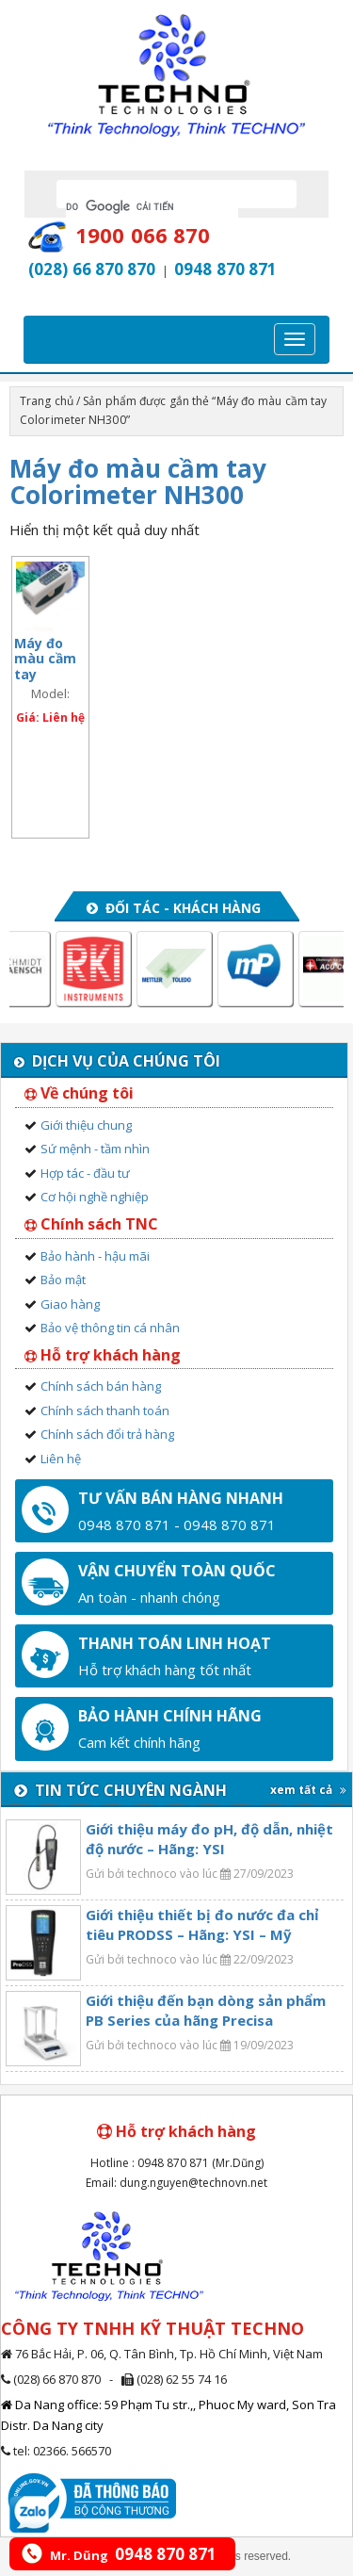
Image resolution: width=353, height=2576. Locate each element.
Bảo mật (63, 1279)
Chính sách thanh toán (104, 1410)
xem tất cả (308, 1790)
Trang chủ (46, 401)
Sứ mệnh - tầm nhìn (95, 1148)
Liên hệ (60, 1458)
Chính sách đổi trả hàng (107, 1434)
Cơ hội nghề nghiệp (94, 1196)
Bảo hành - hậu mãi (95, 1255)
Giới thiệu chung (86, 1125)
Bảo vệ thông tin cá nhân (110, 1327)
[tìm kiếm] (152, 206)
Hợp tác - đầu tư (85, 1173)
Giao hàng (70, 1304)
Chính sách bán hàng (100, 1386)
